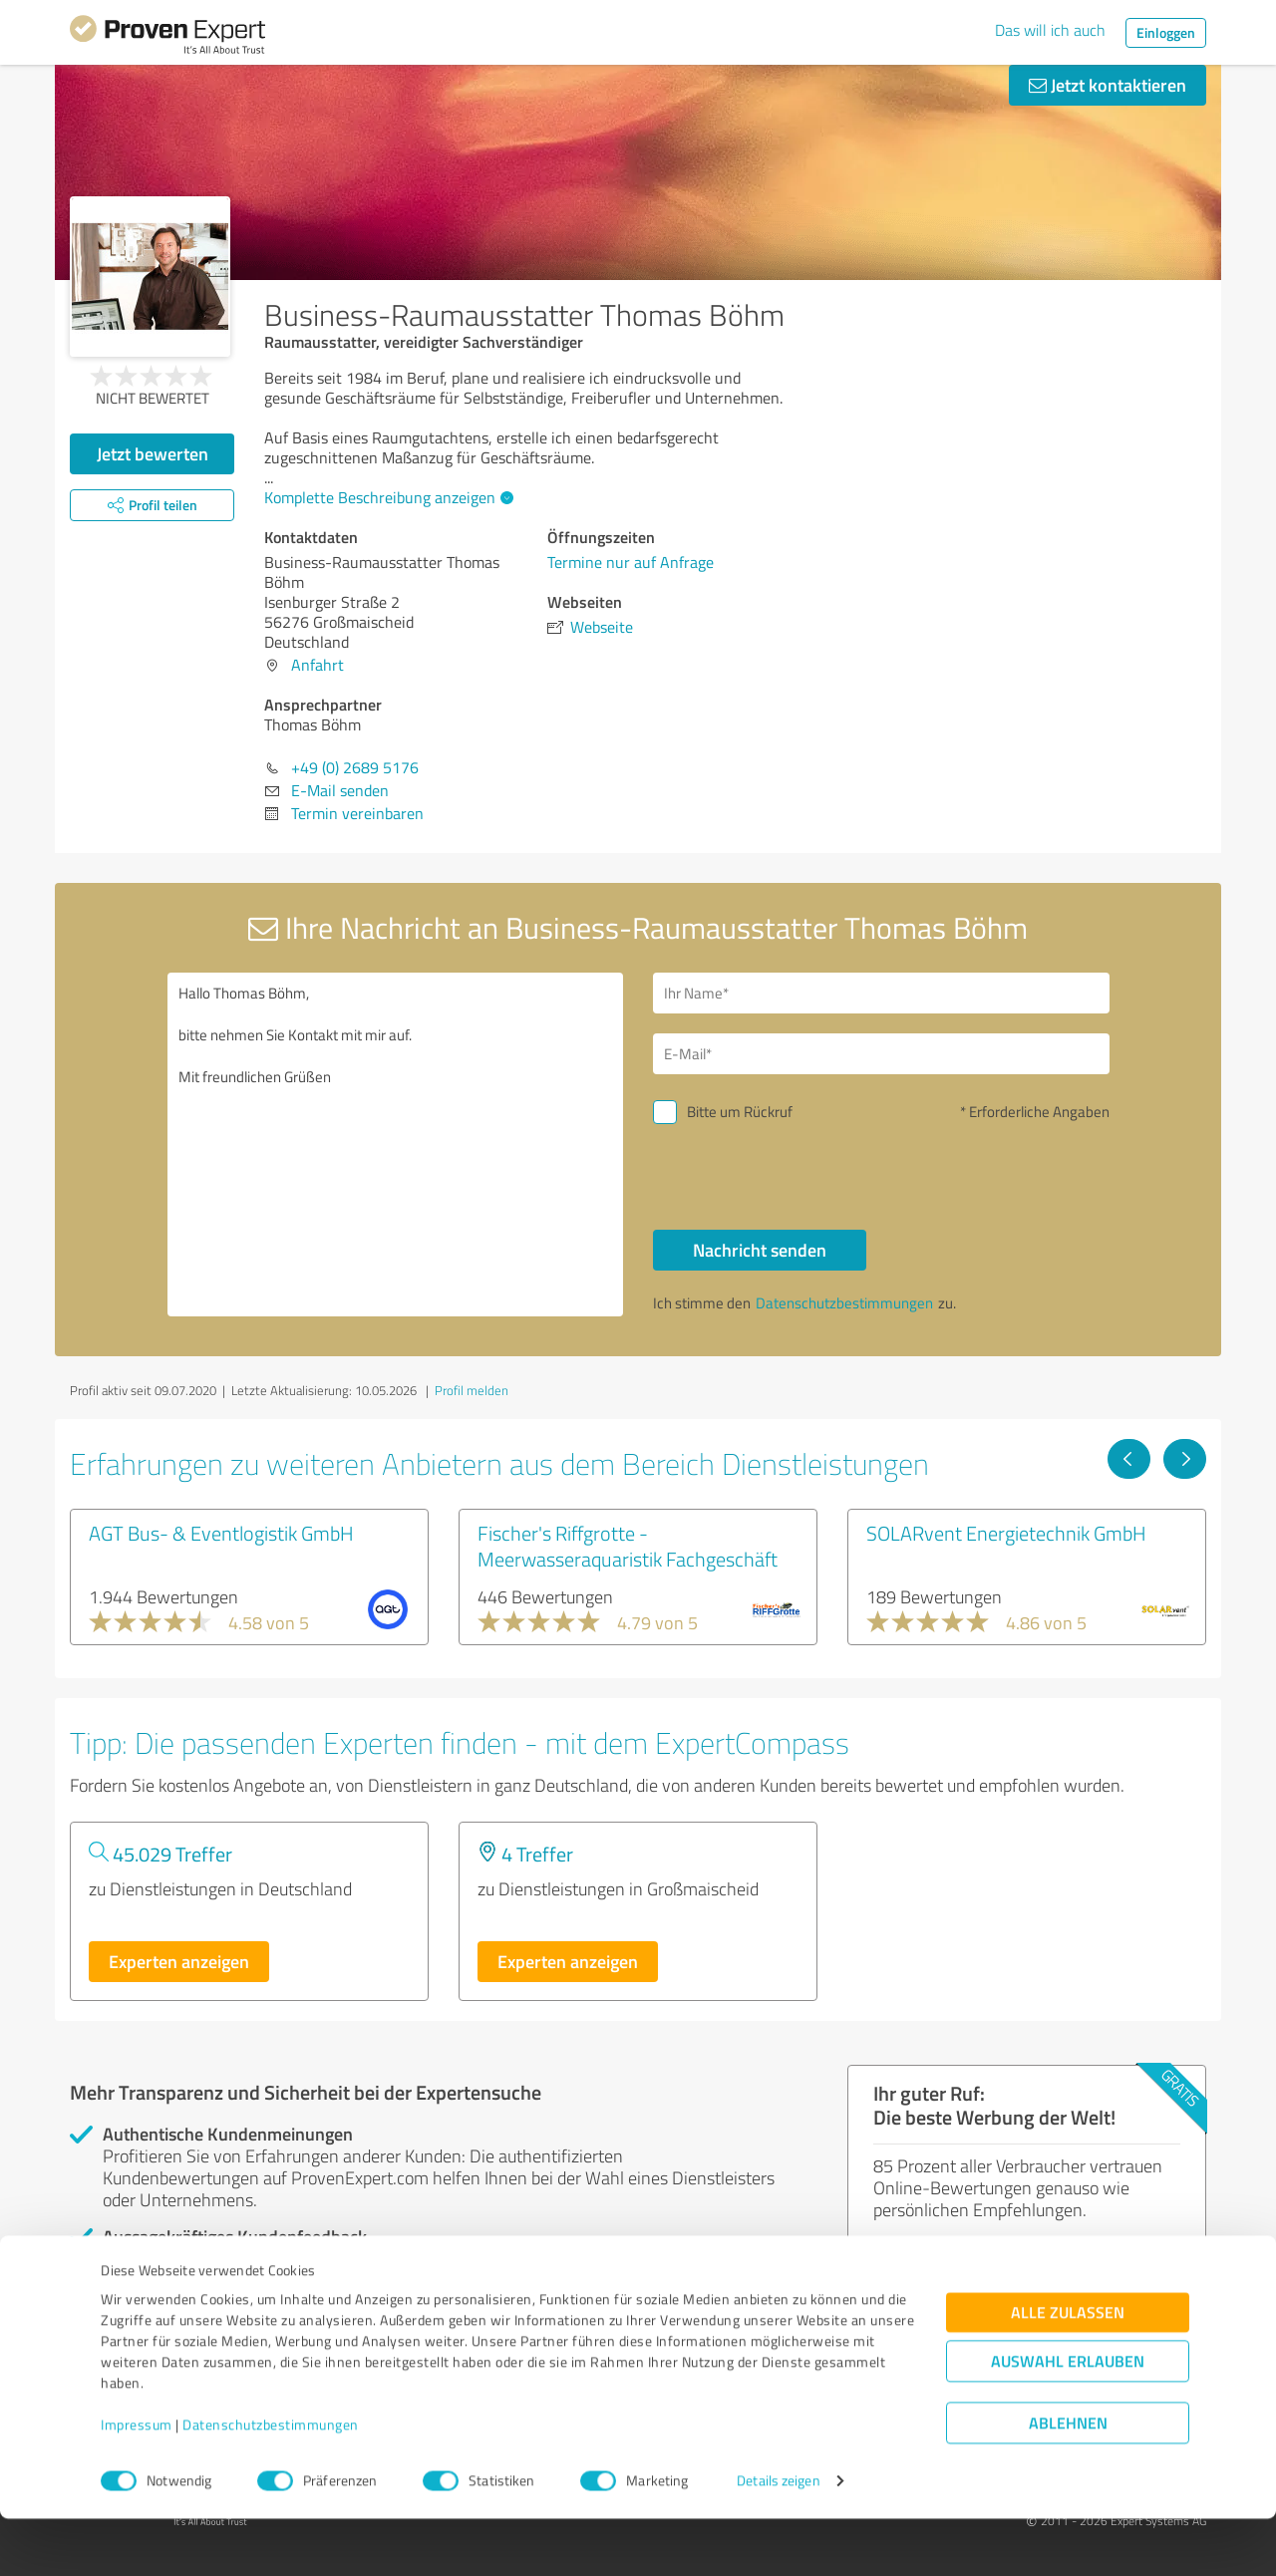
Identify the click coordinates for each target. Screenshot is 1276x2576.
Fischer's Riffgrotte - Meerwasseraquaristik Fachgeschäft (628, 1546)
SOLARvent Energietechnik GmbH (1006, 1533)
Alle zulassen (1067, 2370)
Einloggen (1165, 32)
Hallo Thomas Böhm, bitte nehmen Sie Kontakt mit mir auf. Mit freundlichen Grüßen (395, 1144)
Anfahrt (317, 665)
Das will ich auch (1050, 30)
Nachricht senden (759, 1250)
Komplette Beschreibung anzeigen (386, 497)
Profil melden (471, 1390)
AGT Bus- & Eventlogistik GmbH (221, 1533)
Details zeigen (778, 2538)
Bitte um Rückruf (740, 1111)
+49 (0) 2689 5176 (355, 767)
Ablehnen (1068, 2480)
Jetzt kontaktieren (1107, 85)
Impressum (136, 2482)
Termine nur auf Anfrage (630, 562)
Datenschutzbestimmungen (270, 2482)
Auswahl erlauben (1067, 2419)
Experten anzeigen (179, 1961)
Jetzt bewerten (152, 453)
